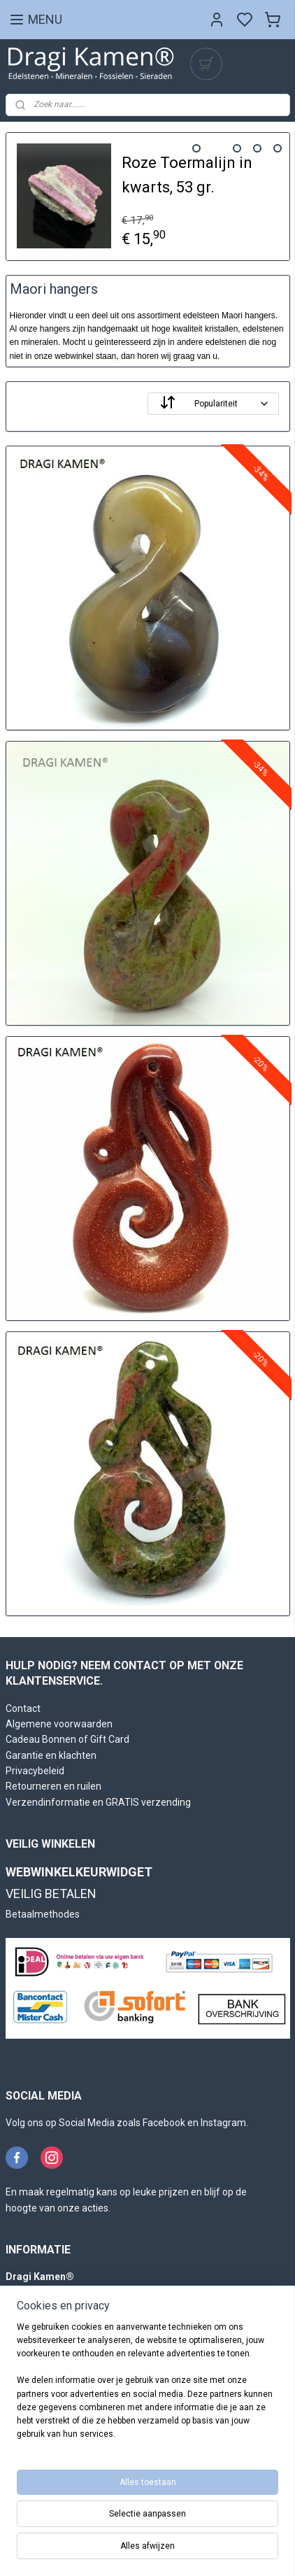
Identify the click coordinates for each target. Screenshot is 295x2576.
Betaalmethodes (43, 1914)
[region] (147, 2387)
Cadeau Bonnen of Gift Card (67, 1739)
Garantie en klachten (51, 1755)
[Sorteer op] (213, 403)
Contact (23, 1708)
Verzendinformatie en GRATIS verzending (98, 1802)
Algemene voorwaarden (59, 1723)
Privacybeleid (35, 1770)
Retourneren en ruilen (53, 1786)
